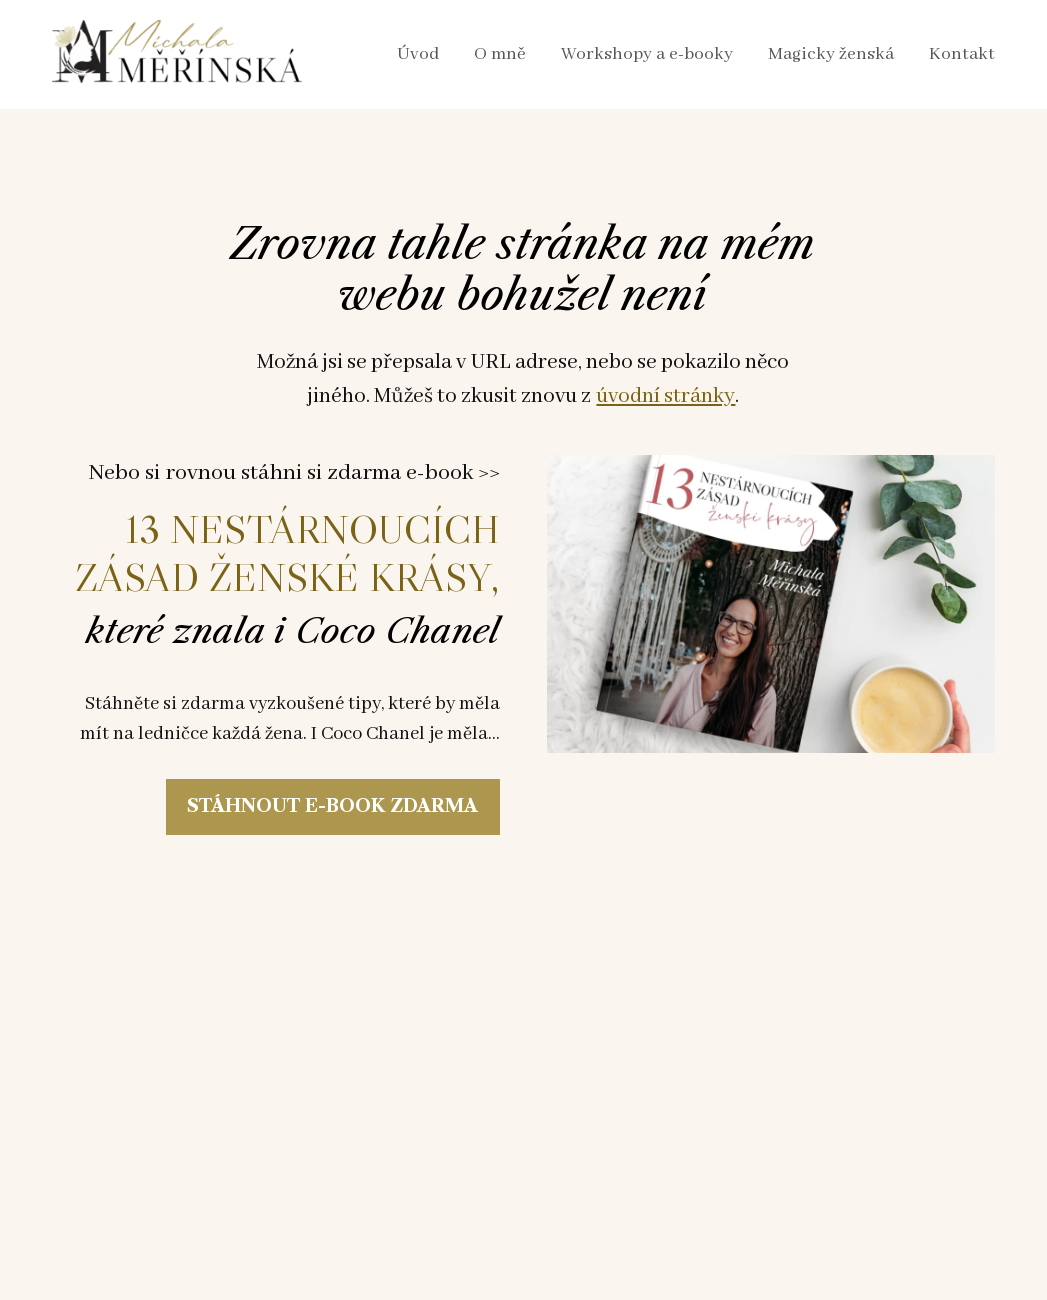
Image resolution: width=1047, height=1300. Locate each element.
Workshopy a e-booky (647, 54)
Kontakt (962, 54)
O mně (500, 54)
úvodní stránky (665, 396)
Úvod (418, 54)
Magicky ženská (831, 54)
